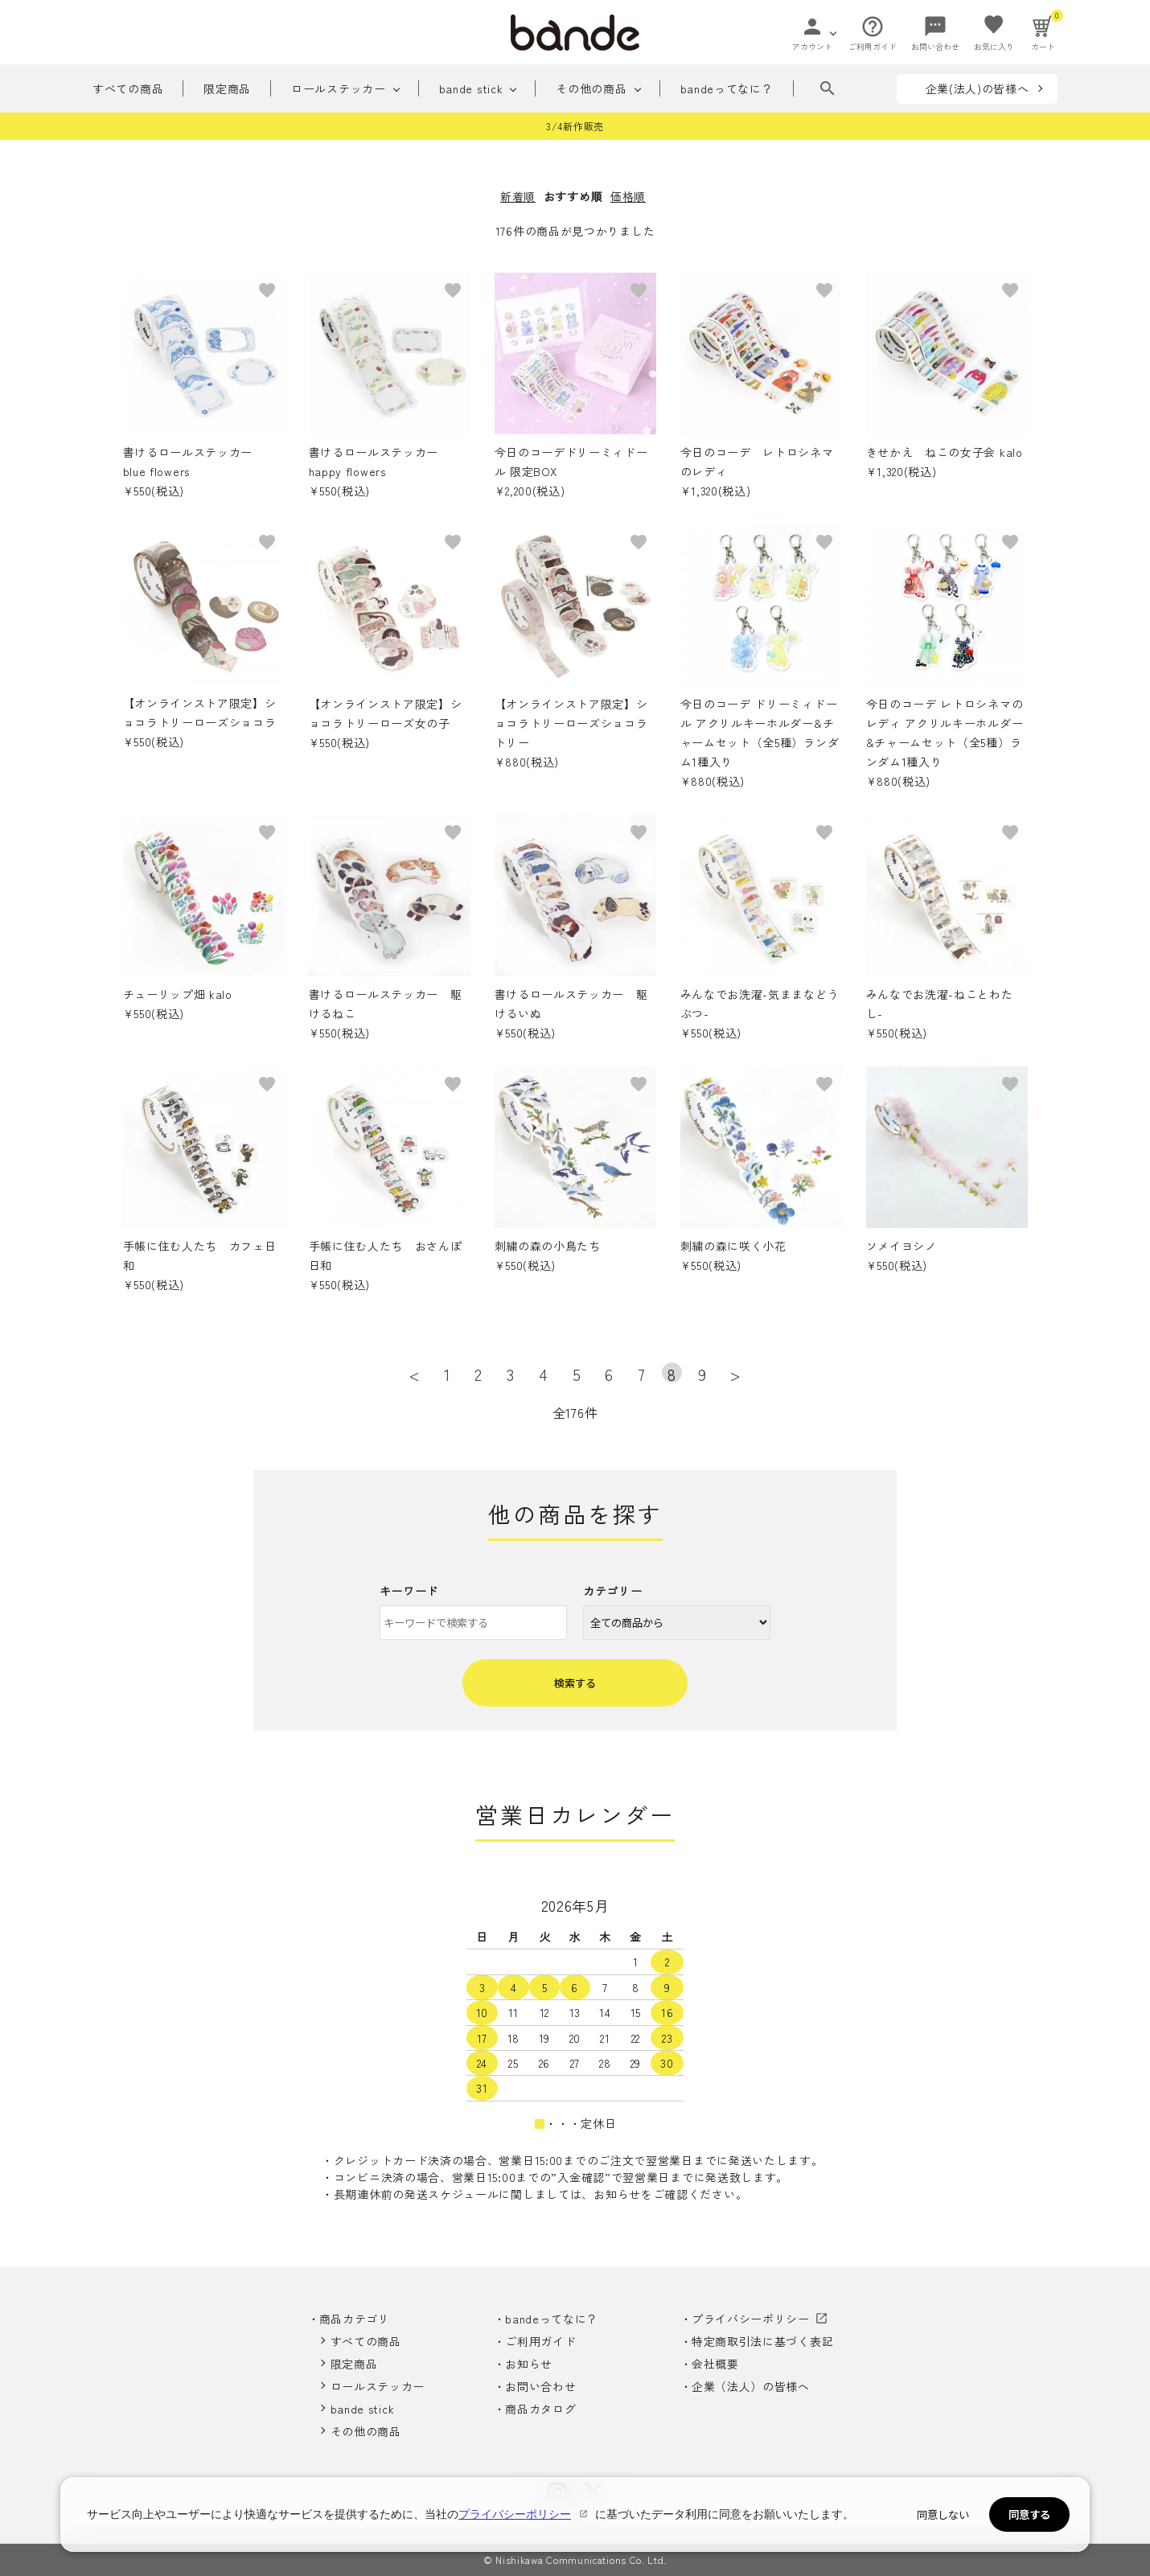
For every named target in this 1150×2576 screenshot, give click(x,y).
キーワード (409, 1591)
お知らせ (528, 2364)
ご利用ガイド (540, 2341)
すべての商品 (127, 88)
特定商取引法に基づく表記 (762, 2341)
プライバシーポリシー (751, 2319)
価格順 (628, 196)
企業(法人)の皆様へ (977, 88)
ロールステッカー (338, 88)
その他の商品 (591, 88)
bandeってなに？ (727, 88)
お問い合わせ (540, 2386)
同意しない (943, 2514)
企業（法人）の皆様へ (751, 2386)
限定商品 (227, 88)
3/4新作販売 (575, 126)
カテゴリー (613, 1591)
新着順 (518, 196)
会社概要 (715, 2364)
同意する (1029, 2514)
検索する (575, 1683)
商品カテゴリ (354, 2319)
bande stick (471, 88)
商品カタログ (540, 2409)
